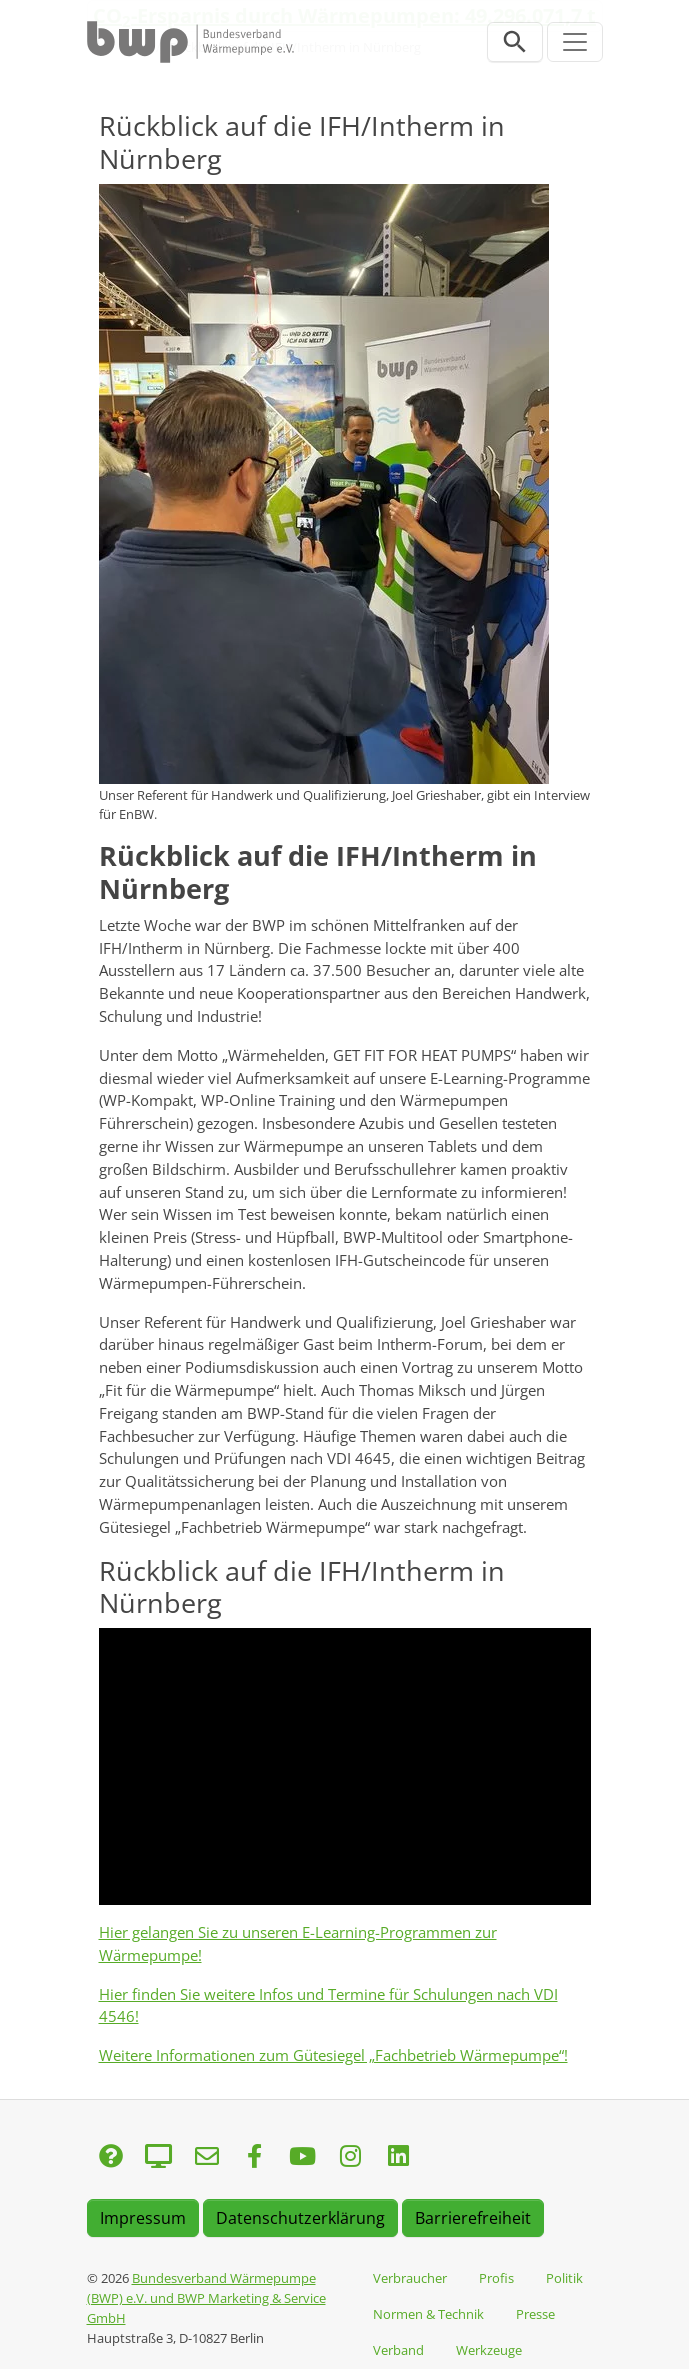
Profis (496, 2278)
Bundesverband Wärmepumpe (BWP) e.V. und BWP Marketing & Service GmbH (206, 2298)
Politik (564, 2278)
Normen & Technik (428, 2314)
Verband (398, 2350)
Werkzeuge (489, 2350)
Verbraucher (410, 2278)
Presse (535, 2314)
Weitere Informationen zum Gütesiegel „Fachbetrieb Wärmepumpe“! (333, 2055)
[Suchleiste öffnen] (515, 42)
